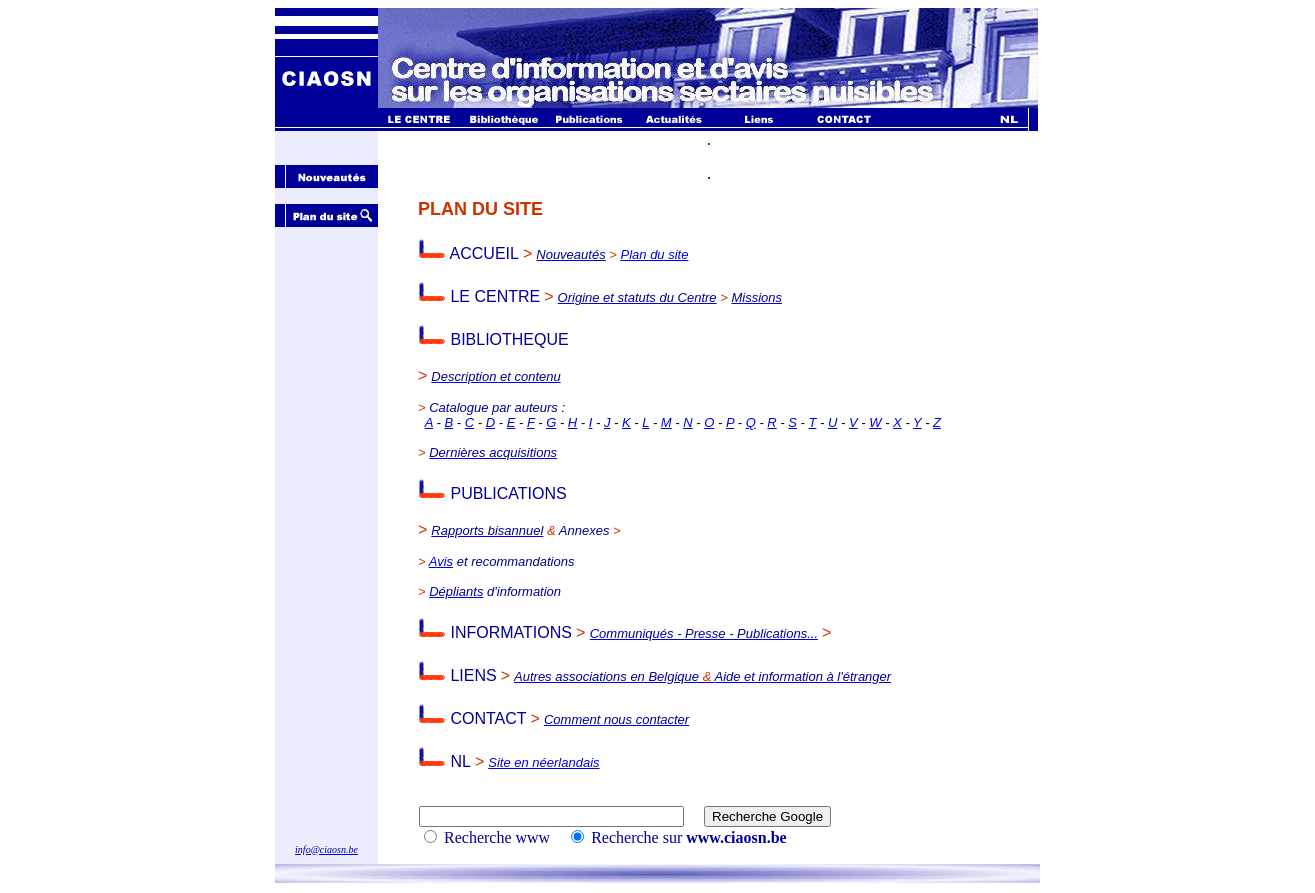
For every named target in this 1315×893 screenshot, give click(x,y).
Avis (441, 561)
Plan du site (655, 254)
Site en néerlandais (543, 762)
